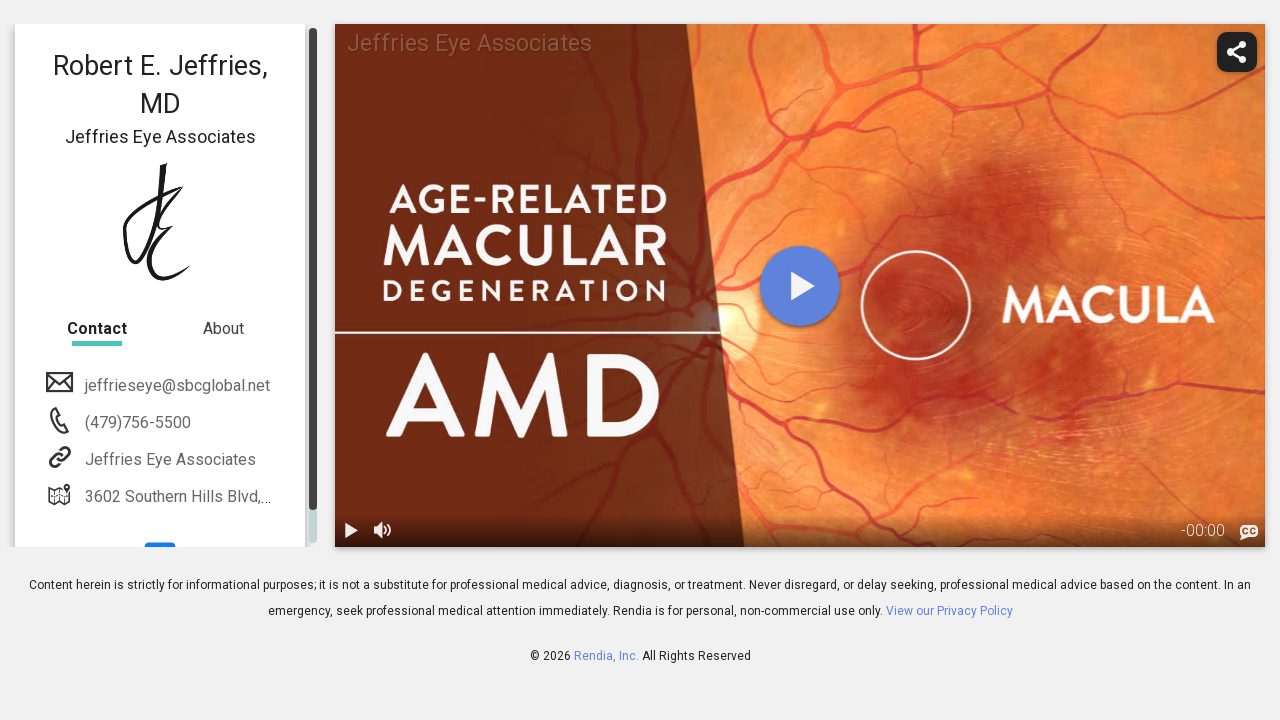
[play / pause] (351, 531)
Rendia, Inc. (606, 656)
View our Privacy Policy (949, 611)
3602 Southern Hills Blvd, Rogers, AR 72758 (236, 496)
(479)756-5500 (136, 422)
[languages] (1249, 533)
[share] (1237, 52)
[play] (800, 286)
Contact (97, 328)
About (223, 328)
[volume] (383, 531)
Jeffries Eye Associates (168, 459)
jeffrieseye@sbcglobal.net (175, 385)
